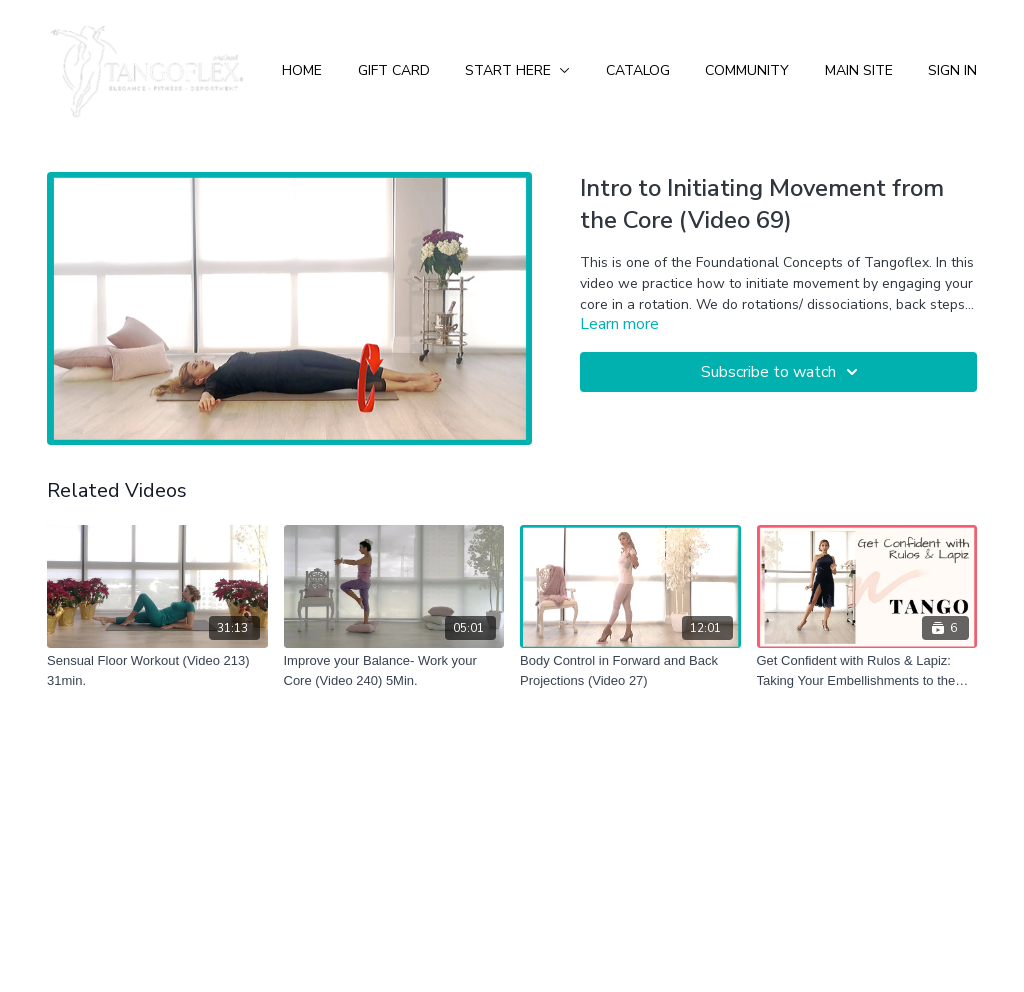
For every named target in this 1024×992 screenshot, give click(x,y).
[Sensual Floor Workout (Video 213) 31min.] (157, 670)
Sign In (952, 70)
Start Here (517, 70)
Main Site (859, 70)
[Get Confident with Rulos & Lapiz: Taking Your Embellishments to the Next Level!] (867, 670)
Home (302, 70)
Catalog (638, 70)
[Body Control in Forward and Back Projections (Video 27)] (630, 670)
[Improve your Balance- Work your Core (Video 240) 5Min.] (394, 670)
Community (747, 70)
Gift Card (394, 70)
